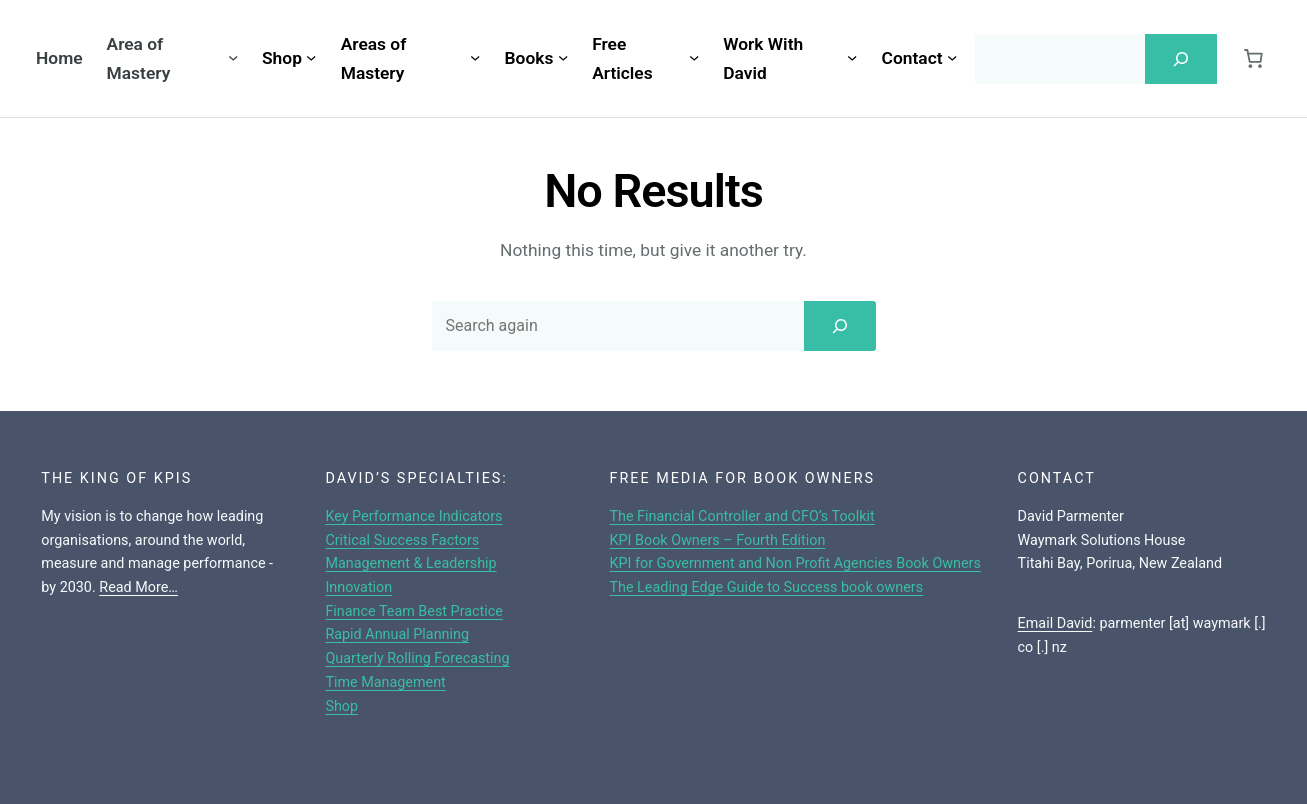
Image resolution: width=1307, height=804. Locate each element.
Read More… (138, 587)
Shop (341, 706)
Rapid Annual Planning (397, 634)
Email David (1055, 623)
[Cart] (1253, 58)
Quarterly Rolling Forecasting (417, 658)
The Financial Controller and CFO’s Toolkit (741, 516)
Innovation (358, 587)
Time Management (385, 682)
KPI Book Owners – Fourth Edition (717, 540)
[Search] (1181, 59)
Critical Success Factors (402, 540)
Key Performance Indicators (413, 516)
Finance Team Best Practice (414, 611)
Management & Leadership (410, 563)
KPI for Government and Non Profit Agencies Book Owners (794, 563)
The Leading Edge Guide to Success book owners (766, 587)
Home (59, 58)
